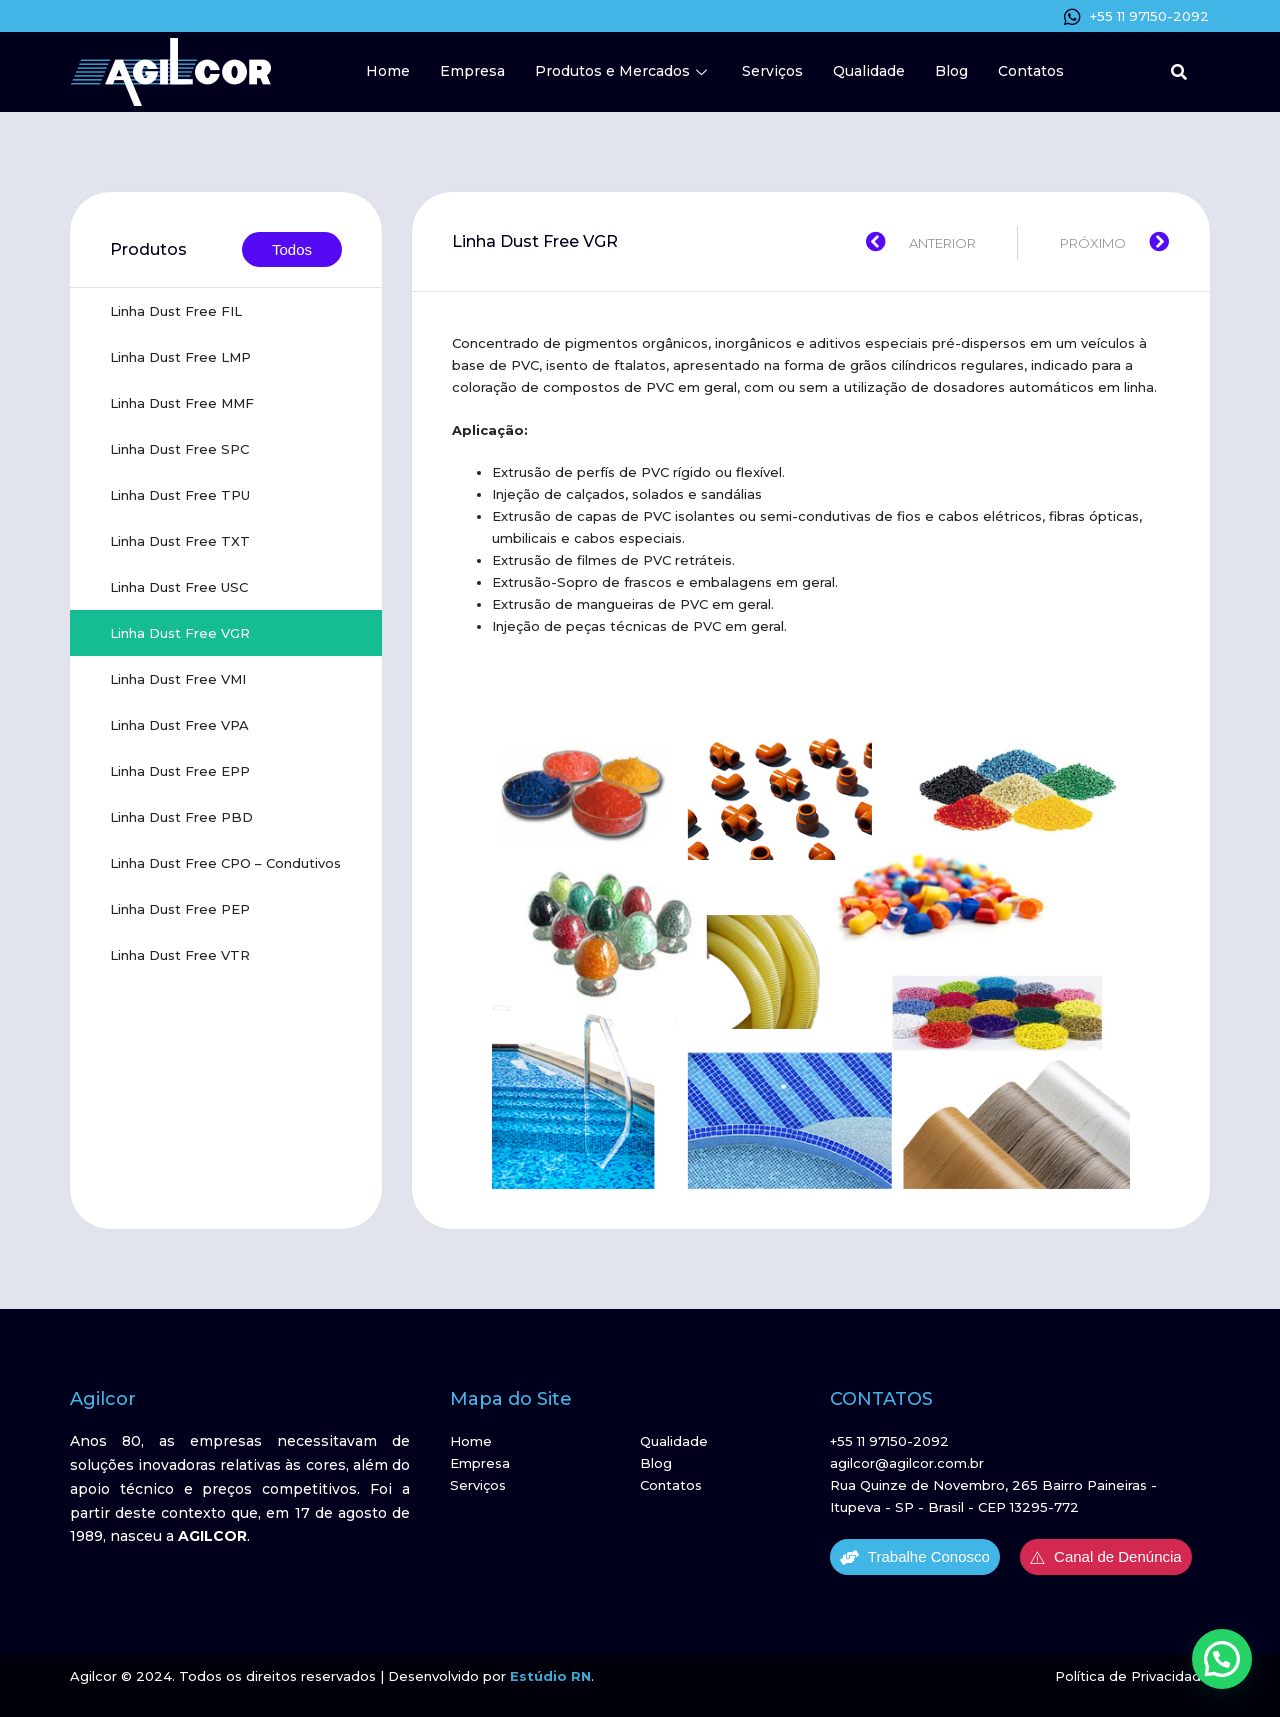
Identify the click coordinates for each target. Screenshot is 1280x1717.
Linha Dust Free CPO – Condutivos (225, 863)
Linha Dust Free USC (179, 587)
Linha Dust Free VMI (178, 679)
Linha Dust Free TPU (180, 495)
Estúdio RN (550, 1676)
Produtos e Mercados (623, 71)
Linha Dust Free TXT (180, 541)
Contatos (1031, 71)
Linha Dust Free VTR (180, 955)
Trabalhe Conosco (915, 1557)
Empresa (472, 71)
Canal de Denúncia (1106, 1557)
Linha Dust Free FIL (176, 311)
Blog (951, 71)
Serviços (772, 71)
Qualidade (869, 71)
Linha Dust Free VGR (180, 633)
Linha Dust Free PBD (181, 817)
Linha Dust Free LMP (180, 357)
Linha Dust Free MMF (182, 403)
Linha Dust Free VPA (179, 725)
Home (388, 71)
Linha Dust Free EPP (180, 771)
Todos (292, 249)
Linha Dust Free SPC (179, 449)
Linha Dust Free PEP (180, 909)
